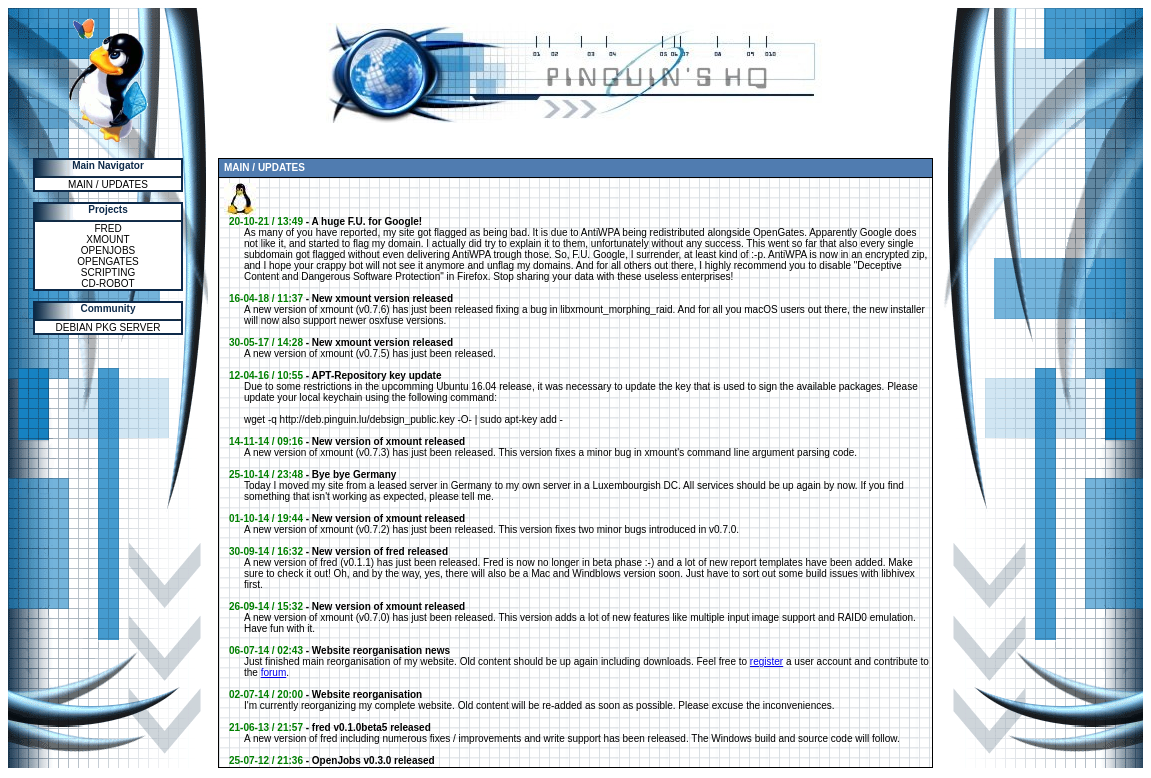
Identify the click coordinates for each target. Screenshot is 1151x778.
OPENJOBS (108, 250)
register (766, 661)
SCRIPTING (108, 272)
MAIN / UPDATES (108, 184)
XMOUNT (107, 239)
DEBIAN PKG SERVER (108, 327)
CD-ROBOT (107, 283)
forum (274, 672)
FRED (107, 228)
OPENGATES (108, 261)
